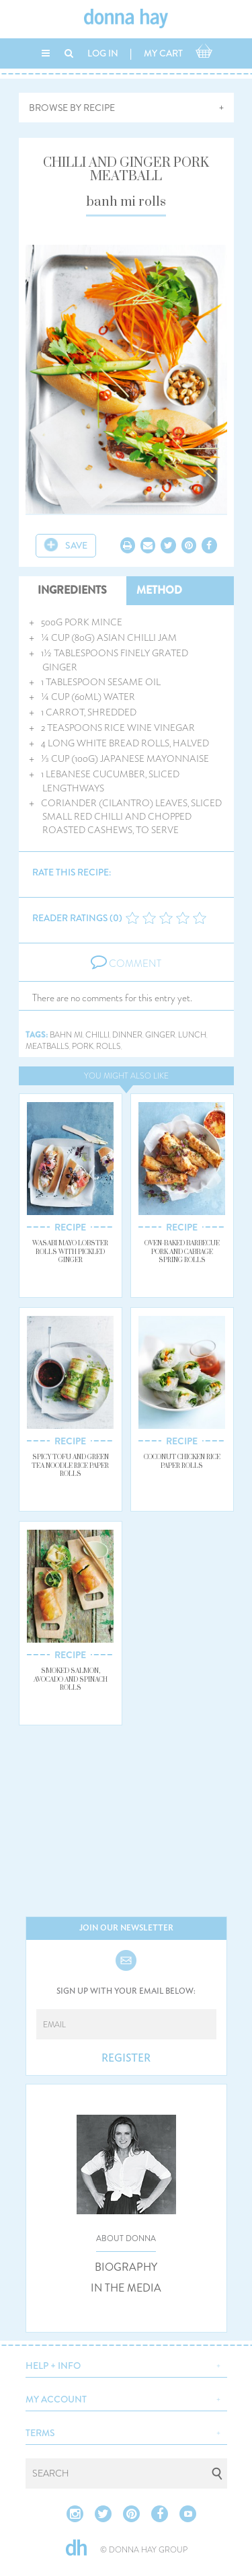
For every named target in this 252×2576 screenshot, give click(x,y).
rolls (108, 1046)
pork (82, 1046)
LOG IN (102, 53)
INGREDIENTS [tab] (72, 590)
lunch (192, 1035)
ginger (160, 1035)
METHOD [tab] (159, 590)
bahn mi (66, 1035)
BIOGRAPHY (126, 2267)
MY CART (163, 53)
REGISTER (126, 2058)
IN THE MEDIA (126, 2288)
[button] (126, 2364)
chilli (97, 1035)
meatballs (47, 1046)
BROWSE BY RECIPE (72, 107)
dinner (127, 1035)
